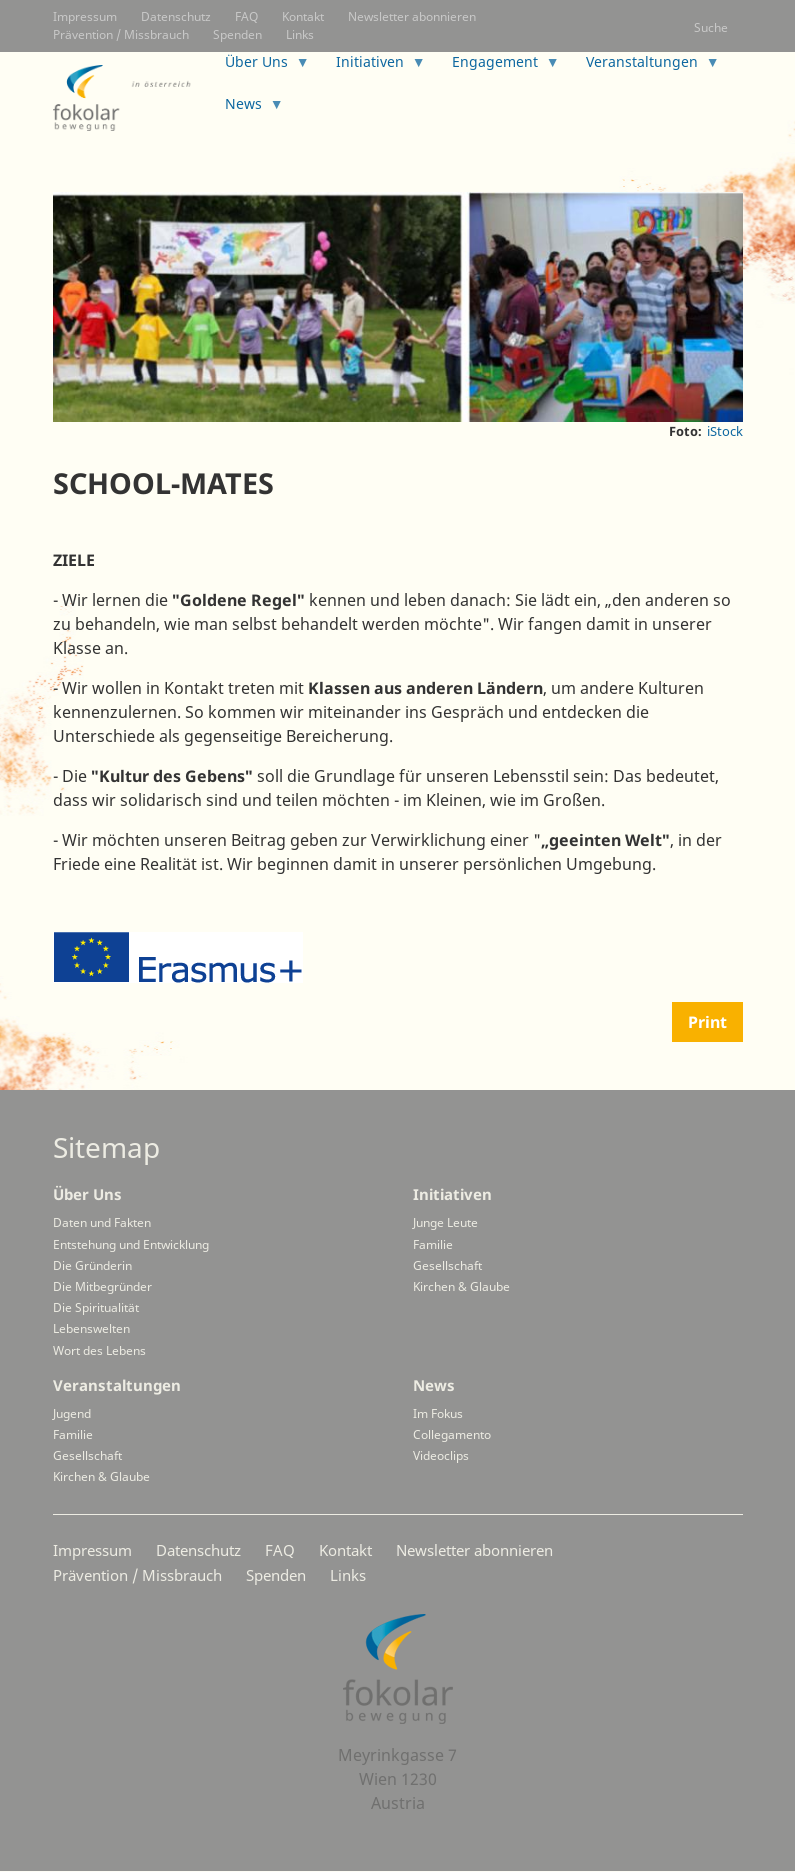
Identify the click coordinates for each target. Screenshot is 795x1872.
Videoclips (441, 1455)
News (434, 1385)
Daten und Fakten (102, 1222)
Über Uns (87, 1194)
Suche (711, 27)
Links (300, 34)
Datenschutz (176, 16)
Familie (433, 1244)
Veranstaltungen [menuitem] (645, 67)
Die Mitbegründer (102, 1286)
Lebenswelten (91, 1328)
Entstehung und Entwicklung (131, 1244)
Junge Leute (445, 1222)
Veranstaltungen (117, 1385)
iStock (725, 431)
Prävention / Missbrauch (121, 34)
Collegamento (452, 1434)
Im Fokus (438, 1413)
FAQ (246, 16)
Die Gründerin (92, 1265)
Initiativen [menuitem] (373, 67)
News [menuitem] (246, 109)
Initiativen (452, 1194)
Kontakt (303, 16)
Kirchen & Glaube (461, 1286)
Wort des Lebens (99, 1350)
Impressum (85, 16)
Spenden (237, 34)
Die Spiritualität (96, 1307)
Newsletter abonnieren (412, 16)
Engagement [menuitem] (498, 67)
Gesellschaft (447, 1265)
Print (707, 1022)
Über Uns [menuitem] (259, 67)
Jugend (72, 1413)
